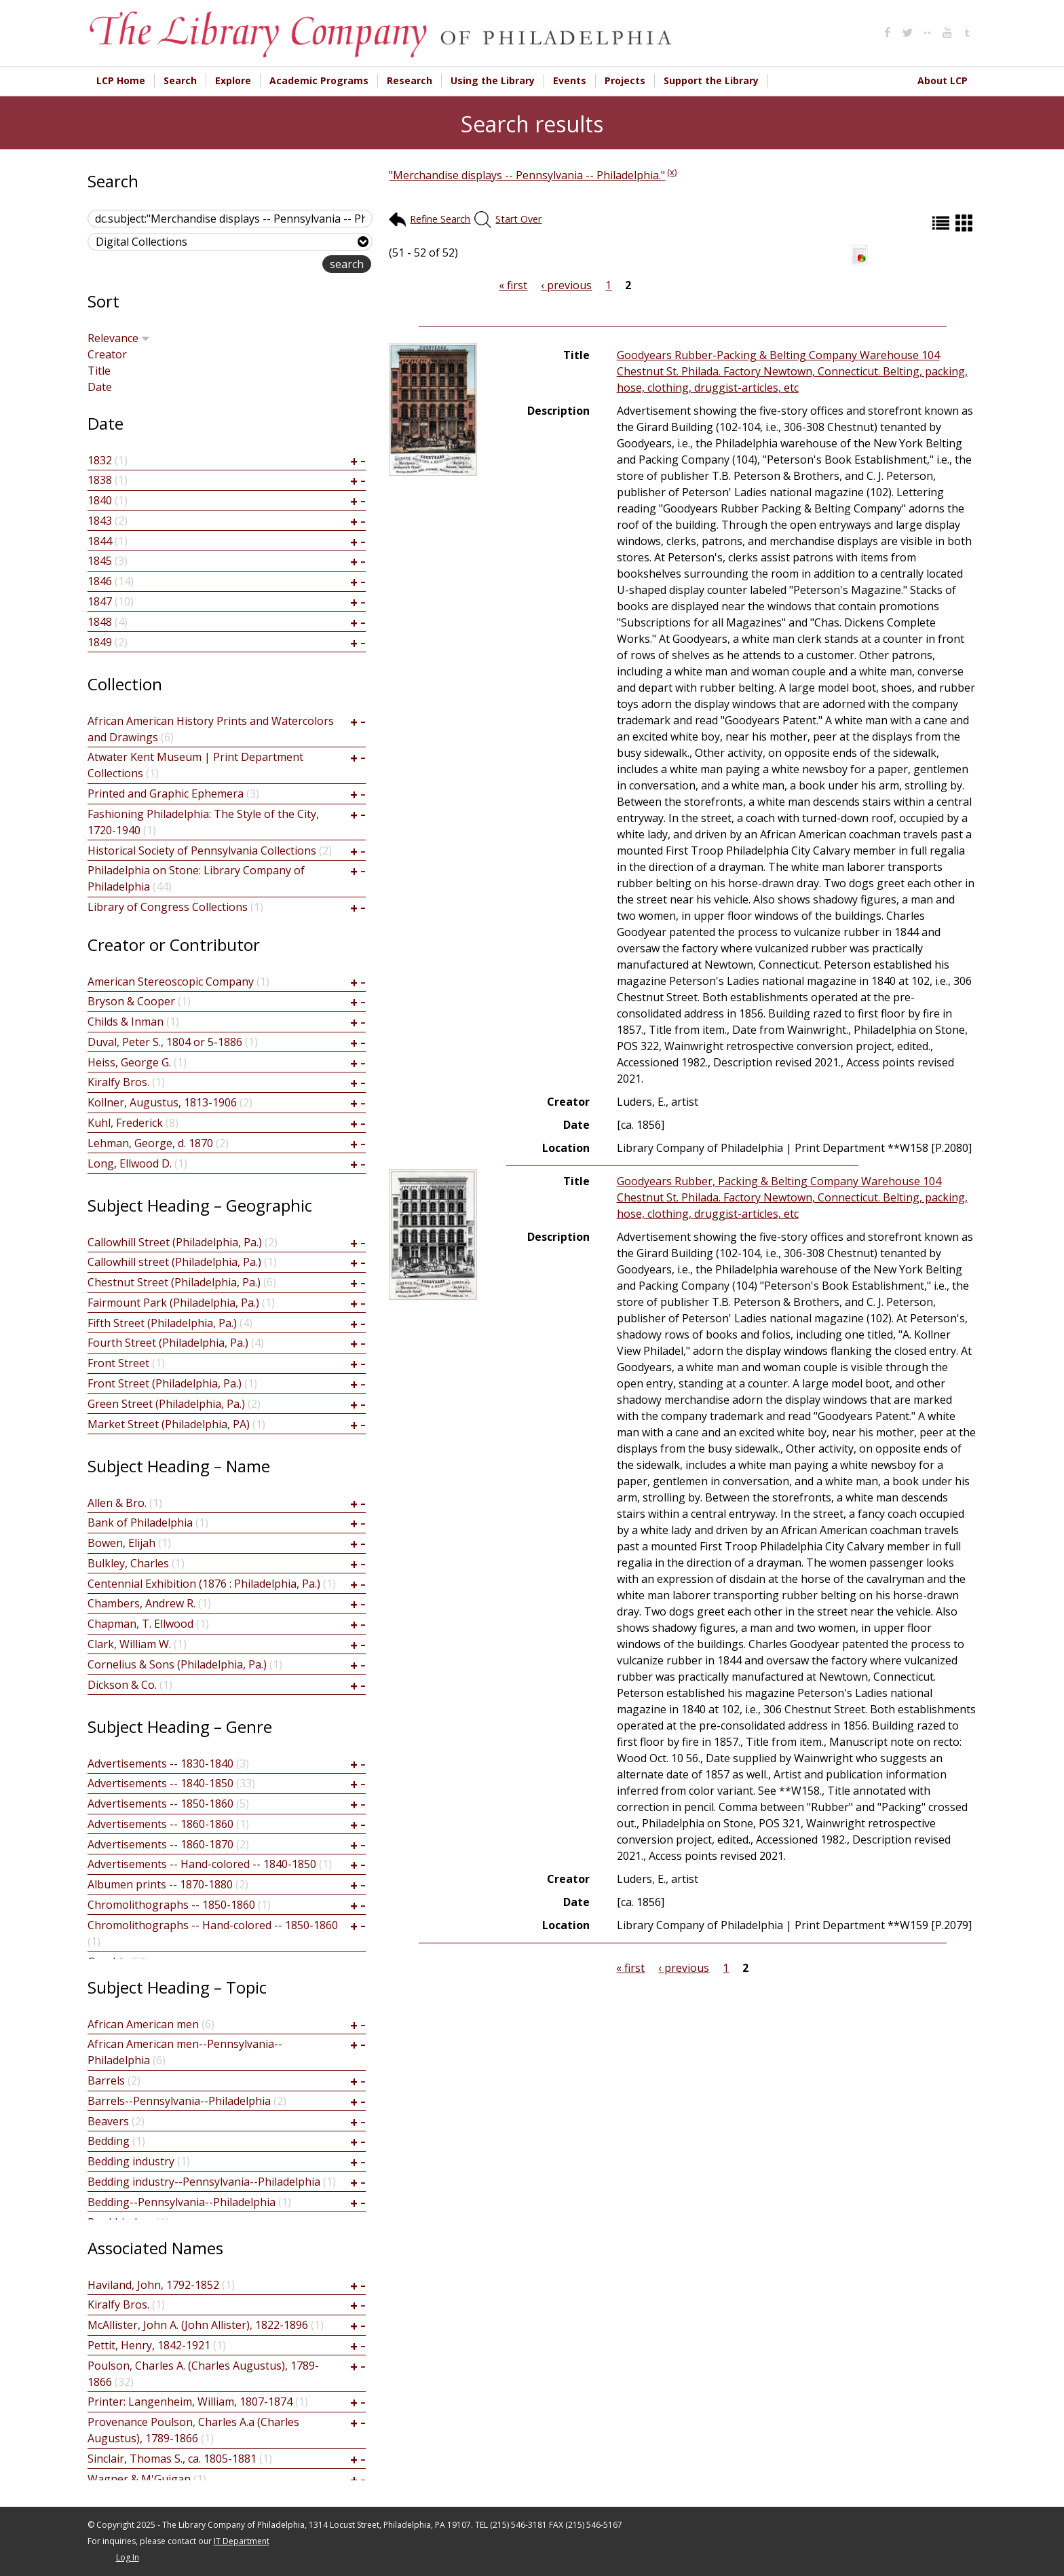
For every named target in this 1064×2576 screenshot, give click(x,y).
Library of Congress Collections (168, 906)
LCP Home (120, 80)
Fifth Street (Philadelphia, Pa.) (162, 1322)
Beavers (108, 2121)
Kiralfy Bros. (118, 1082)
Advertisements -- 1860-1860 (160, 1823)
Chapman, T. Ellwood (140, 1623)
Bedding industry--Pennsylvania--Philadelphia (204, 2181)
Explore (233, 80)
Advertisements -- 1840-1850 (160, 1783)
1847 (100, 601)
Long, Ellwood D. (130, 1163)
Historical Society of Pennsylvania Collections (202, 850)
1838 (100, 479)
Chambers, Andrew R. (141, 1603)
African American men (143, 2024)
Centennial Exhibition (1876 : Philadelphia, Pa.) (204, 1583)
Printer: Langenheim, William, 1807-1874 (190, 2401)
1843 (100, 520)
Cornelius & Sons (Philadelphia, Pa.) (177, 1664)
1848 (100, 621)
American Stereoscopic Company (171, 981)
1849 (100, 642)
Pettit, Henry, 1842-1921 (149, 2345)
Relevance (119, 338)
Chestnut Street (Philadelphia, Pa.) (174, 1282)
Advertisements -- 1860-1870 (160, 1844)
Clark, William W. (129, 1644)
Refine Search (440, 218)
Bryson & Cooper (131, 1001)
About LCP (942, 80)
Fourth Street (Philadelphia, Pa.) (168, 1342)
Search (180, 80)
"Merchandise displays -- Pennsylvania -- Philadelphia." (527, 175)
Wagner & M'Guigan (139, 2478)
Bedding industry (131, 2161)
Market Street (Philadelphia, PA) (169, 1424)
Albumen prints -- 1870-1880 (160, 1884)
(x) (672, 172)
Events (569, 80)
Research (409, 80)
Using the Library (493, 80)
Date (100, 386)
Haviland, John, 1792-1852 (153, 2284)
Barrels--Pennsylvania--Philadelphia (179, 2100)
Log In (127, 2557)
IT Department (241, 2541)
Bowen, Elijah (121, 1542)
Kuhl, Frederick (125, 1122)
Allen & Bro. (117, 1502)
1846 (100, 581)
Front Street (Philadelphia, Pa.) (165, 1383)
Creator (107, 354)
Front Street (118, 1363)
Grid (965, 222)
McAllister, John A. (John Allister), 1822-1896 (198, 2324)
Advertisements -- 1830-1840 (160, 1763)
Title (99, 370)
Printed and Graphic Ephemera (166, 793)
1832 (100, 460)
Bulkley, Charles (128, 1563)
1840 (100, 500)
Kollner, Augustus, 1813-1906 (162, 1102)
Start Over (518, 218)
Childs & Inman (126, 1021)
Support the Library (711, 80)
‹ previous (566, 285)
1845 (100, 560)
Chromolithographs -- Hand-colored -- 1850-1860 (213, 1925)
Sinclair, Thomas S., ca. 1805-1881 (172, 2458)
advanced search (279, 265)
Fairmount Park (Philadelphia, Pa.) (173, 1302)
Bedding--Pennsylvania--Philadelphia (182, 2202)
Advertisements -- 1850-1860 (160, 1803)
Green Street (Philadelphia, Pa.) (166, 1403)
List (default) (942, 222)
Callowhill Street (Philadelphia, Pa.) (175, 1242)
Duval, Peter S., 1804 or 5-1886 (165, 1041)
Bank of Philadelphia (140, 1522)
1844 (100, 541)
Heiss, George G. (129, 1062)
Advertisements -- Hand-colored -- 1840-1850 (202, 1863)
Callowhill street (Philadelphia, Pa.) (174, 1261)
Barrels (106, 2080)
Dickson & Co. (122, 1684)
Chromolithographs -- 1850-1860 (171, 1904)
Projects (625, 80)
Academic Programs (318, 80)
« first (513, 285)
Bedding (109, 2140)
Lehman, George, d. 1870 (150, 1143)
